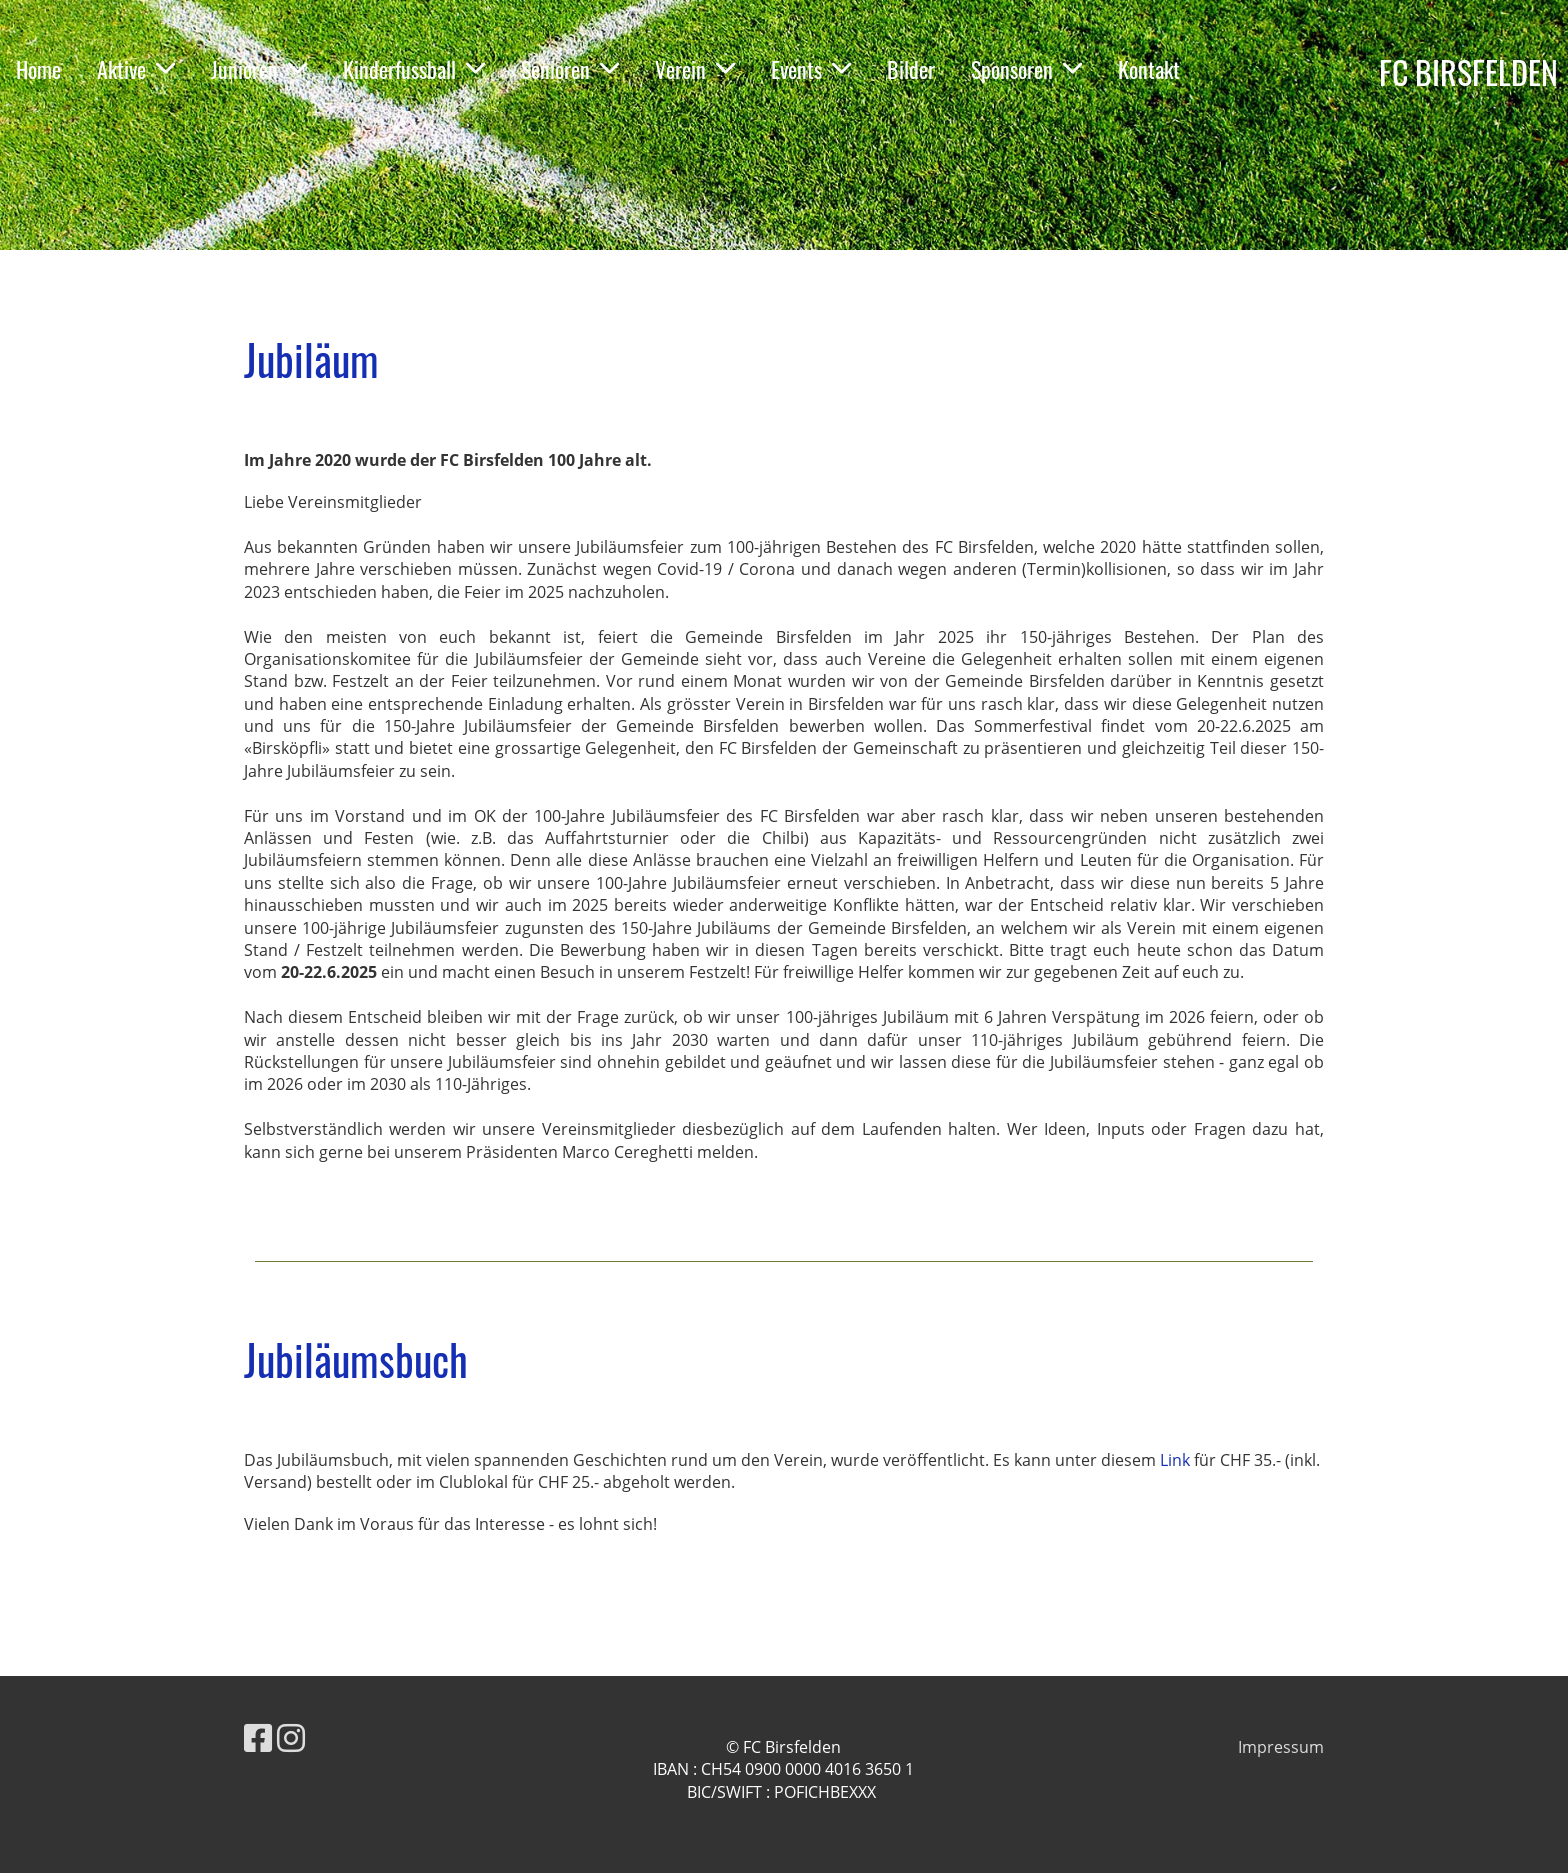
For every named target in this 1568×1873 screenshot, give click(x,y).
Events (811, 69)
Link (1177, 1460)
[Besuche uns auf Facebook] (258, 1737)
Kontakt (1149, 69)
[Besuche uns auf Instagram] (291, 1737)
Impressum (1281, 1747)
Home (38, 69)
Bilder (911, 69)
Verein (695, 69)
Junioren (259, 69)
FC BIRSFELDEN (1468, 72)
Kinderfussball (414, 69)
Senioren (570, 69)
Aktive (136, 69)
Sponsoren (1026, 69)
